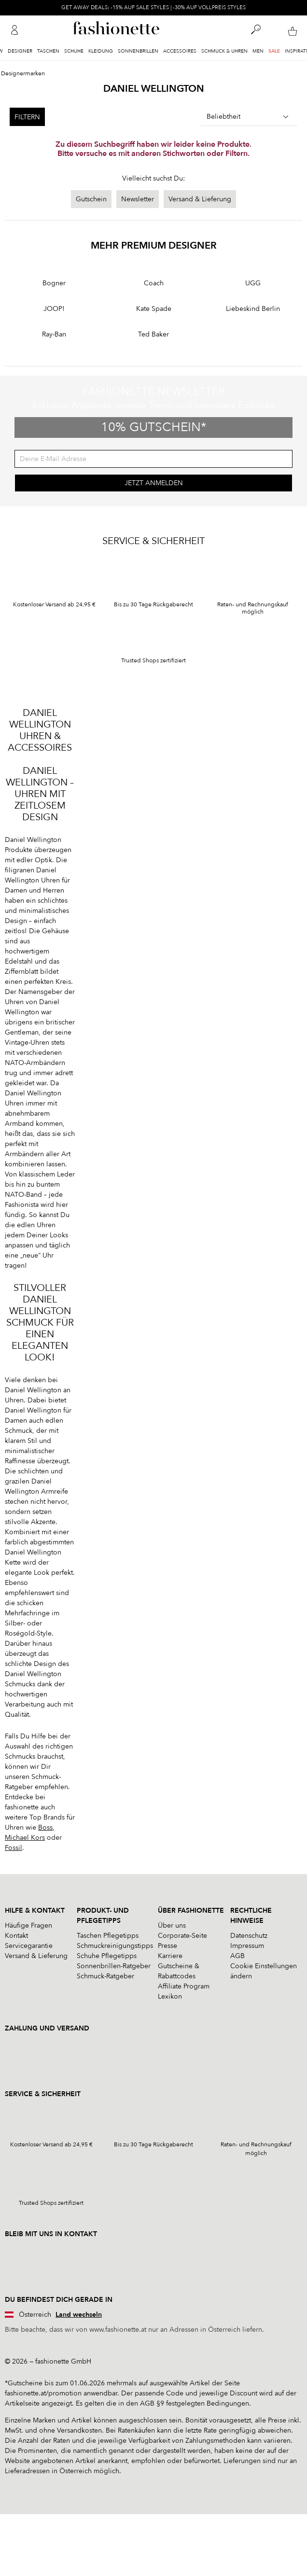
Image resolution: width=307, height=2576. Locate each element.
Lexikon (170, 1996)
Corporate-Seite (182, 1935)
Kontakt (16, 1935)
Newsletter (137, 199)
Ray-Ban (54, 334)
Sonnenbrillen (138, 51)
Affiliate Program (183, 1986)
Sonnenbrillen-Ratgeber (114, 1966)
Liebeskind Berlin (253, 308)
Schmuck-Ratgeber (105, 1976)
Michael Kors (25, 1837)
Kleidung (100, 51)
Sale (274, 51)
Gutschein (91, 199)
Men (258, 51)
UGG (253, 283)
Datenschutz (248, 1935)
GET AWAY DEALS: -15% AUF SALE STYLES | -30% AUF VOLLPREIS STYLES (153, 7)
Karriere (170, 1955)
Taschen (48, 51)
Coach (154, 283)
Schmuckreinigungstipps (115, 1945)
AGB (237, 1955)
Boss (45, 1827)
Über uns (172, 1925)
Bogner (54, 283)
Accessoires (179, 51)
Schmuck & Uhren (224, 51)
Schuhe (74, 51)
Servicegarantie (29, 1945)
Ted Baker (153, 334)
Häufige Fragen (28, 1925)
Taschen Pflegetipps (108, 1935)
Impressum (247, 1945)
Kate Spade (153, 308)
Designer (20, 51)
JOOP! (54, 308)
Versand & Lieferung (199, 199)
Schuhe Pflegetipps (107, 1955)
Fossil (13, 1847)
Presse (167, 1945)
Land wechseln (79, 2314)
